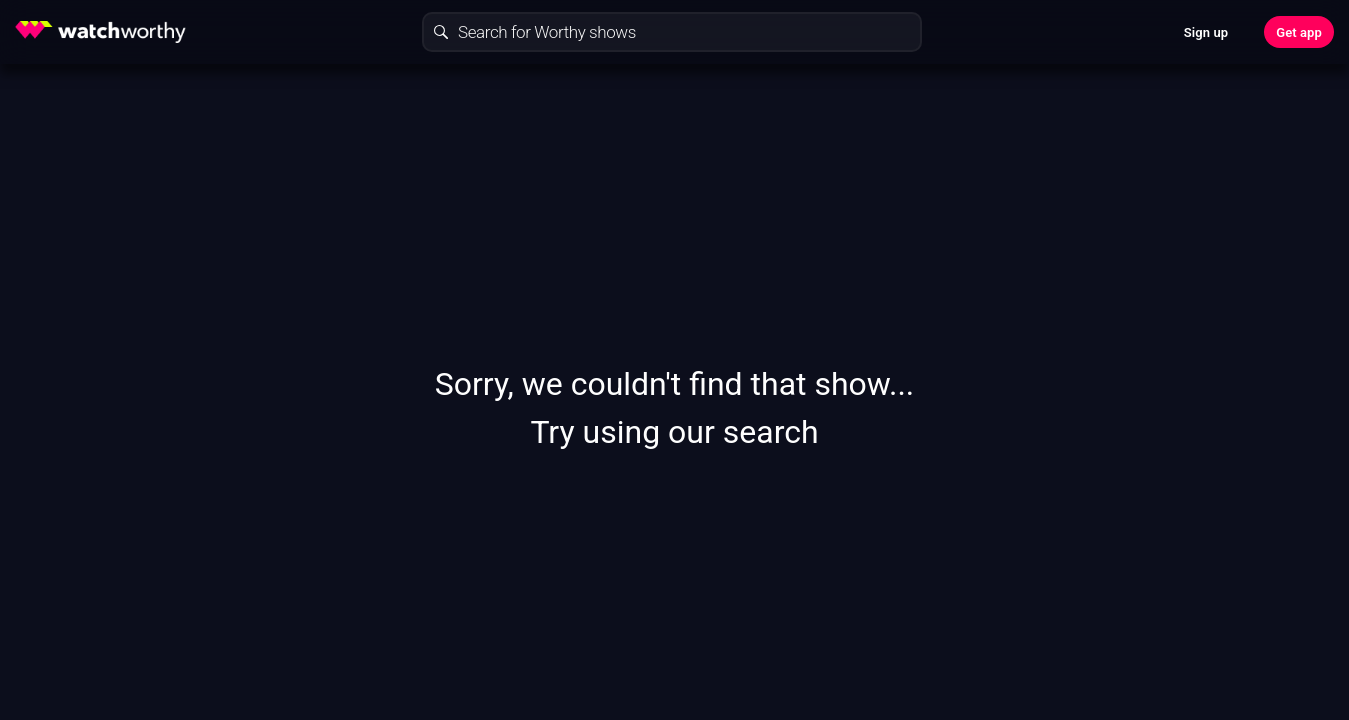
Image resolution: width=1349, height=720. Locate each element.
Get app (1299, 32)
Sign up (1206, 32)
